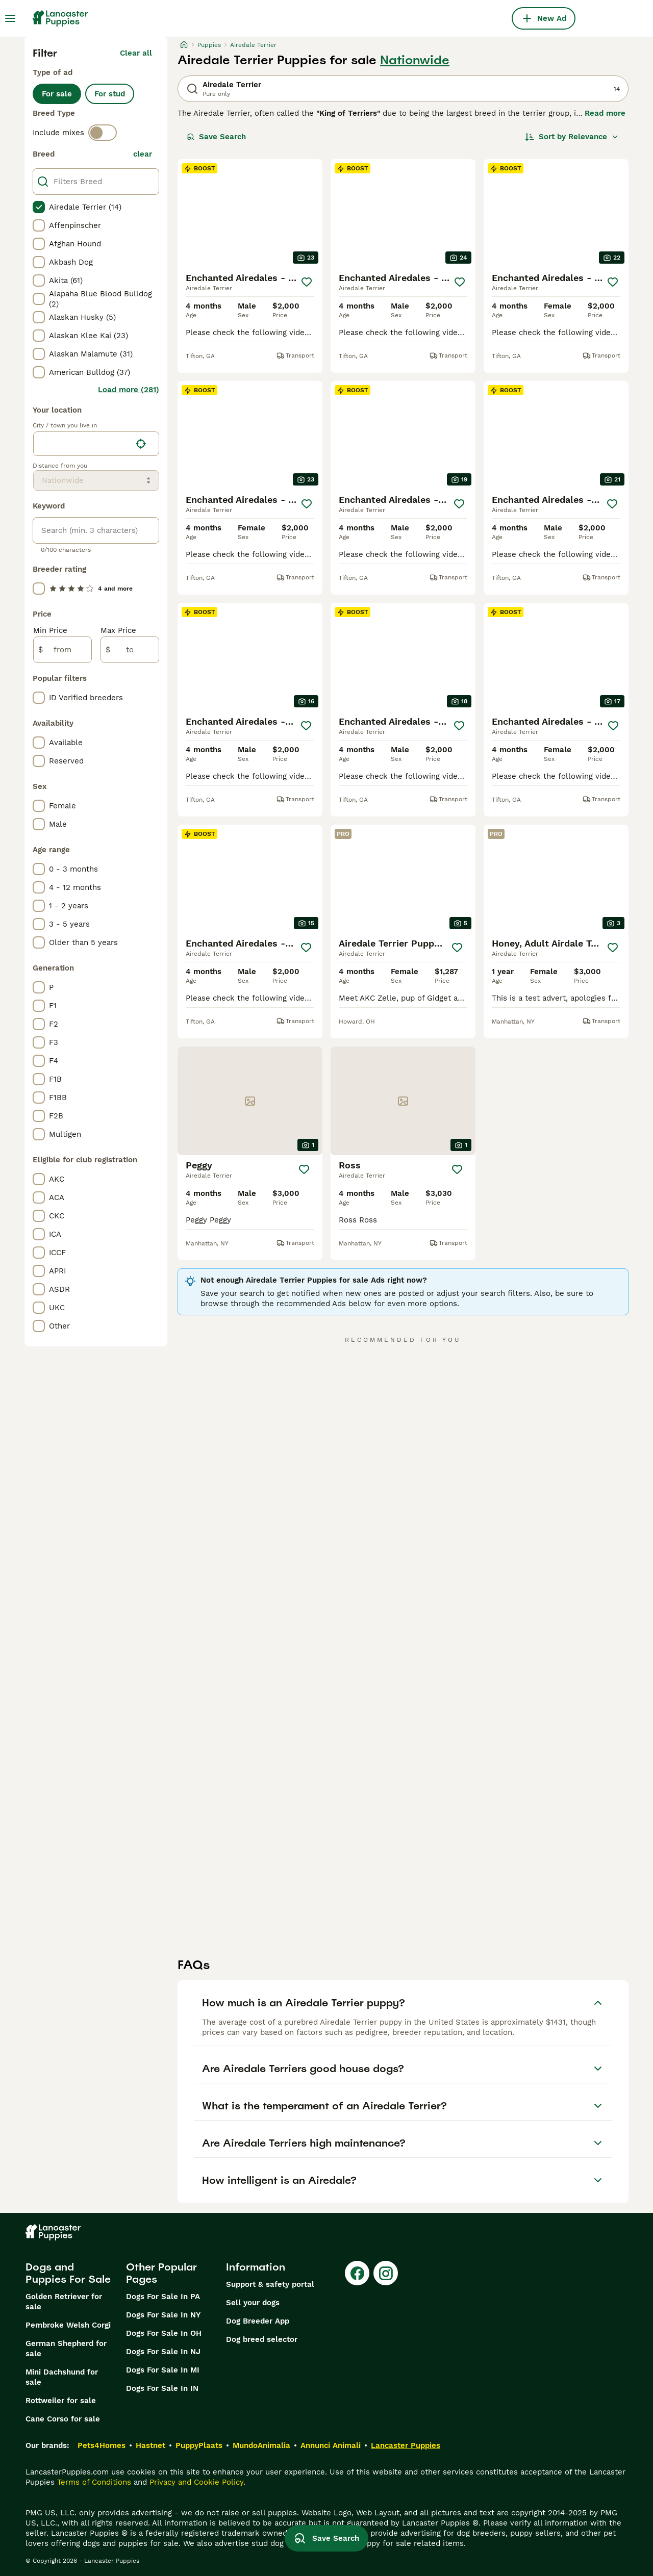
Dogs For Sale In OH (164, 2333)
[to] (130, 649)
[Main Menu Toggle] (10, 18)
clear (142, 154)
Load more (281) (128, 389)
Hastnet (150, 2445)
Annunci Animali (330, 2445)
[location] (96, 443)
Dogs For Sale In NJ (163, 2351)
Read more (605, 113)
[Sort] (572, 136)
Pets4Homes (101, 2445)
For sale (57, 93)
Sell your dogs (253, 2302)
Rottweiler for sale (61, 2400)
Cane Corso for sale (63, 2419)
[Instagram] (385, 2273)
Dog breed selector (261, 2339)
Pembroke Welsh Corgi (68, 2325)
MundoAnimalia (261, 2445)
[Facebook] (357, 2273)
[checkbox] (39, 207)
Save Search (216, 136)
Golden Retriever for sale (64, 2301)
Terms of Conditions (94, 2482)
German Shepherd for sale (66, 2348)
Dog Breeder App (257, 2321)
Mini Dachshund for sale (62, 2377)
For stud (109, 93)
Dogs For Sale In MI (162, 2370)
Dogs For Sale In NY (163, 2314)
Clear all (136, 53)
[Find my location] (141, 443)
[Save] (306, 282)
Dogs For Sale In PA (163, 2296)
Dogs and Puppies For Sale (68, 2273)
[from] (62, 649)
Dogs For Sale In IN (162, 2388)
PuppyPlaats (198, 2445)
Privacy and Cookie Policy (196, 2482)
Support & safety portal (270, 2284)
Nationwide (414, 60)
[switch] (102, 132)
